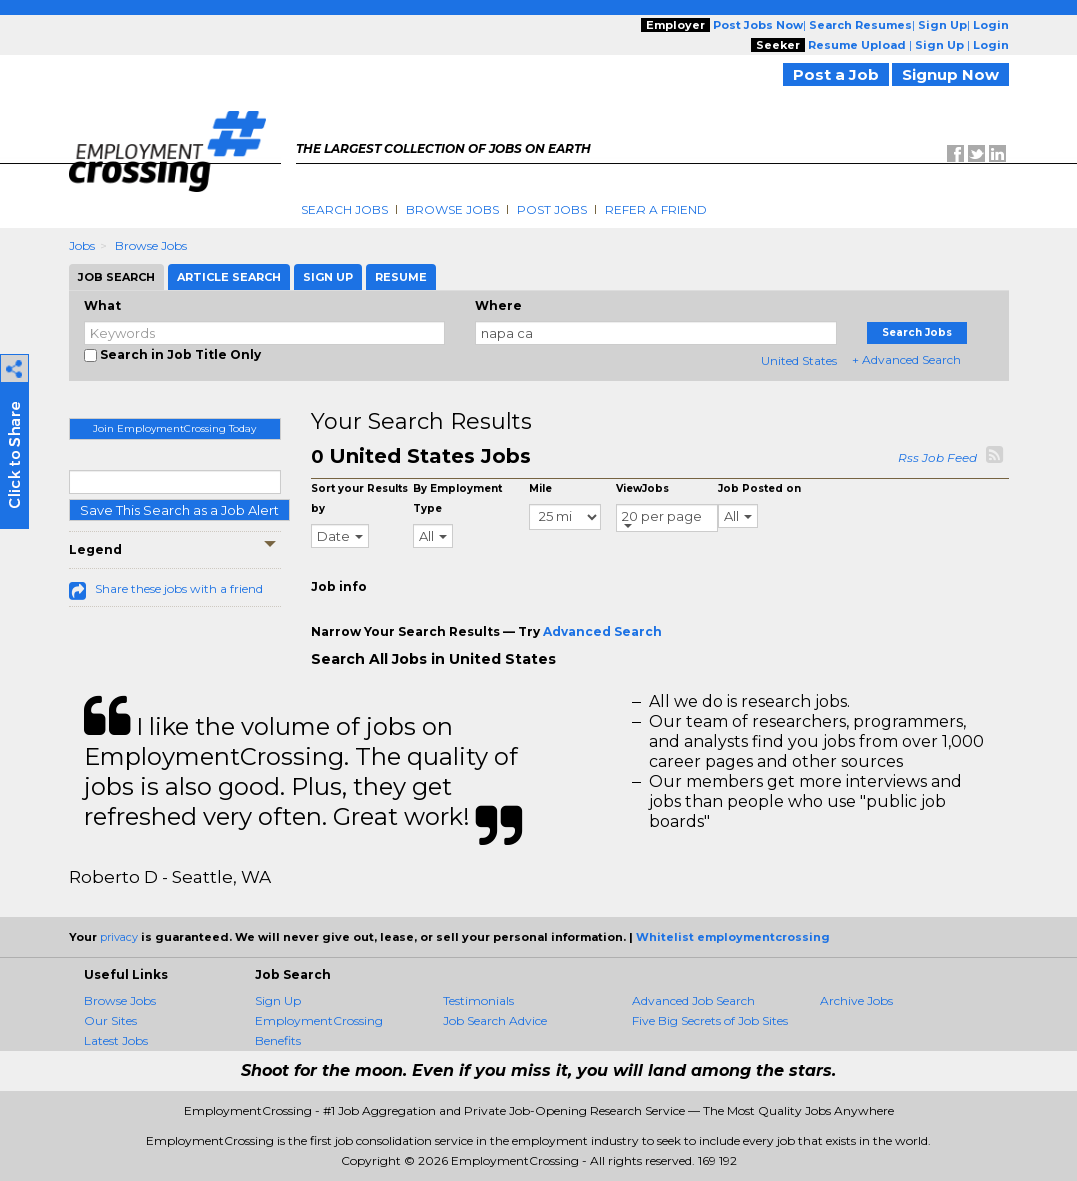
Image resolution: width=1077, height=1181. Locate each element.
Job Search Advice (495, 1020)
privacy (119, 937)
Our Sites (110, 1020)
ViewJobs (642, 488)
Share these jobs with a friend (179, 588)
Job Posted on (759, 488)
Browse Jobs (452, 209)
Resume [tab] (401, 277)
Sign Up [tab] (328, 277)
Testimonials (478, 1000)
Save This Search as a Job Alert (179, 510)
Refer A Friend (656, 209)
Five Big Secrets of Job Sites (710, 1020)
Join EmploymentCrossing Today (174, 428)
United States (799, 360)
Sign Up (278, 1000)
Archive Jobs (856, 1000)
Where (498, 305)
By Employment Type (457, 498)
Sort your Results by (359, 498)
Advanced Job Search (693, 1000)
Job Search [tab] (116, 277)
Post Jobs (552, 209)
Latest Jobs (116, 1040)
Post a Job (836, 74)
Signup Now (950, 74)
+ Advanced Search (906, 359)
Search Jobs (344, 209)
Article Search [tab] (229, 277)
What (102, 305)
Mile (540, 488)
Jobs (82, 245)
